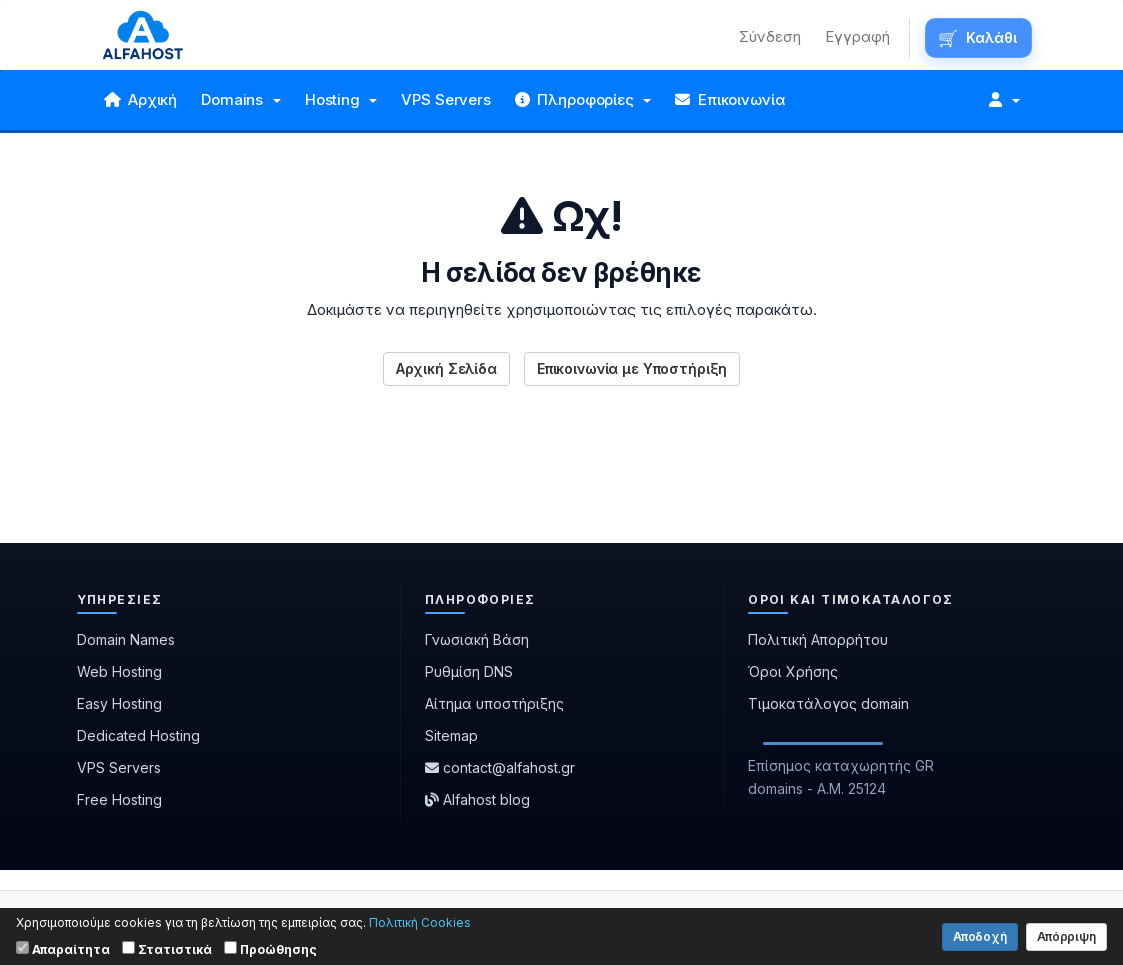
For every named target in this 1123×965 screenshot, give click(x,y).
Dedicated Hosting (138, 735)
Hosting (341, 99)
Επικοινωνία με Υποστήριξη (632, 368)
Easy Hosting (119, 703)
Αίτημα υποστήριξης (494, 703)
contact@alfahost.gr (500, 767)
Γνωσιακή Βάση (477, 639)
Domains (241, 99)
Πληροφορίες (583, 99)
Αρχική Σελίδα (446, 368)
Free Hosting (119, 799)
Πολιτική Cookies (420, 922)
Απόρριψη (1066, 936)
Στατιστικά (167, 949)
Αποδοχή (980, 936)
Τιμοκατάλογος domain (828, 703)
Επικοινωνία (729, 99)
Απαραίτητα (63, 949)
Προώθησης (270, 949)
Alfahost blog (477, 799)
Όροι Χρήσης (793, 671)
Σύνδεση (770, 36)
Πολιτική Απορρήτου (818, 639)
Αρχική (141, 99)
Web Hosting (119, 671)
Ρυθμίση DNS (469, 671)
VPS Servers (445, 99)
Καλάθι (991, 37)
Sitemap (451, 735)
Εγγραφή (857, 36)
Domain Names (126, 639)
